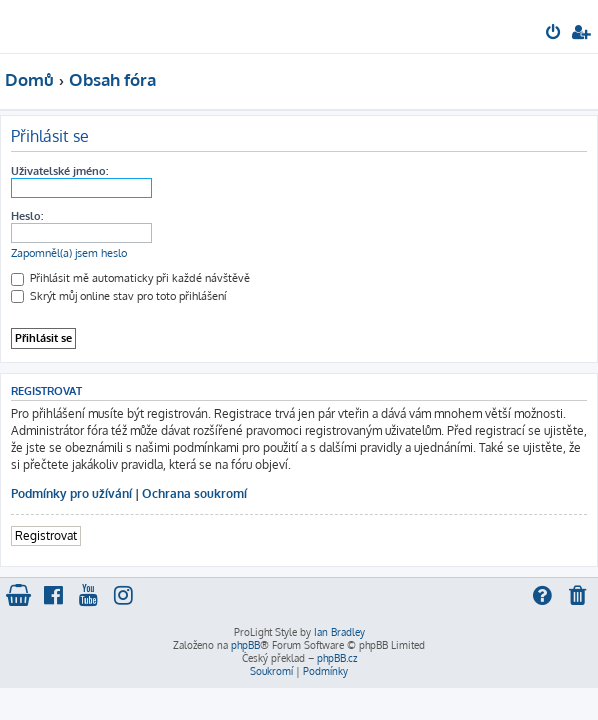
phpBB (245, 645)
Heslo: (27, 216)
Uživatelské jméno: (59, 171)
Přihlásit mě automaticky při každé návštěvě (130, 278)
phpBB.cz (337, 658)
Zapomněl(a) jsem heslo (69, 253)
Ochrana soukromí (194, 493)
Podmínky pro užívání (71, 493)
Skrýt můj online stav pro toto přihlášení (118, 296)
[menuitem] (554, 34)
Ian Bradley (339, 632)
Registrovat (46, 535)
